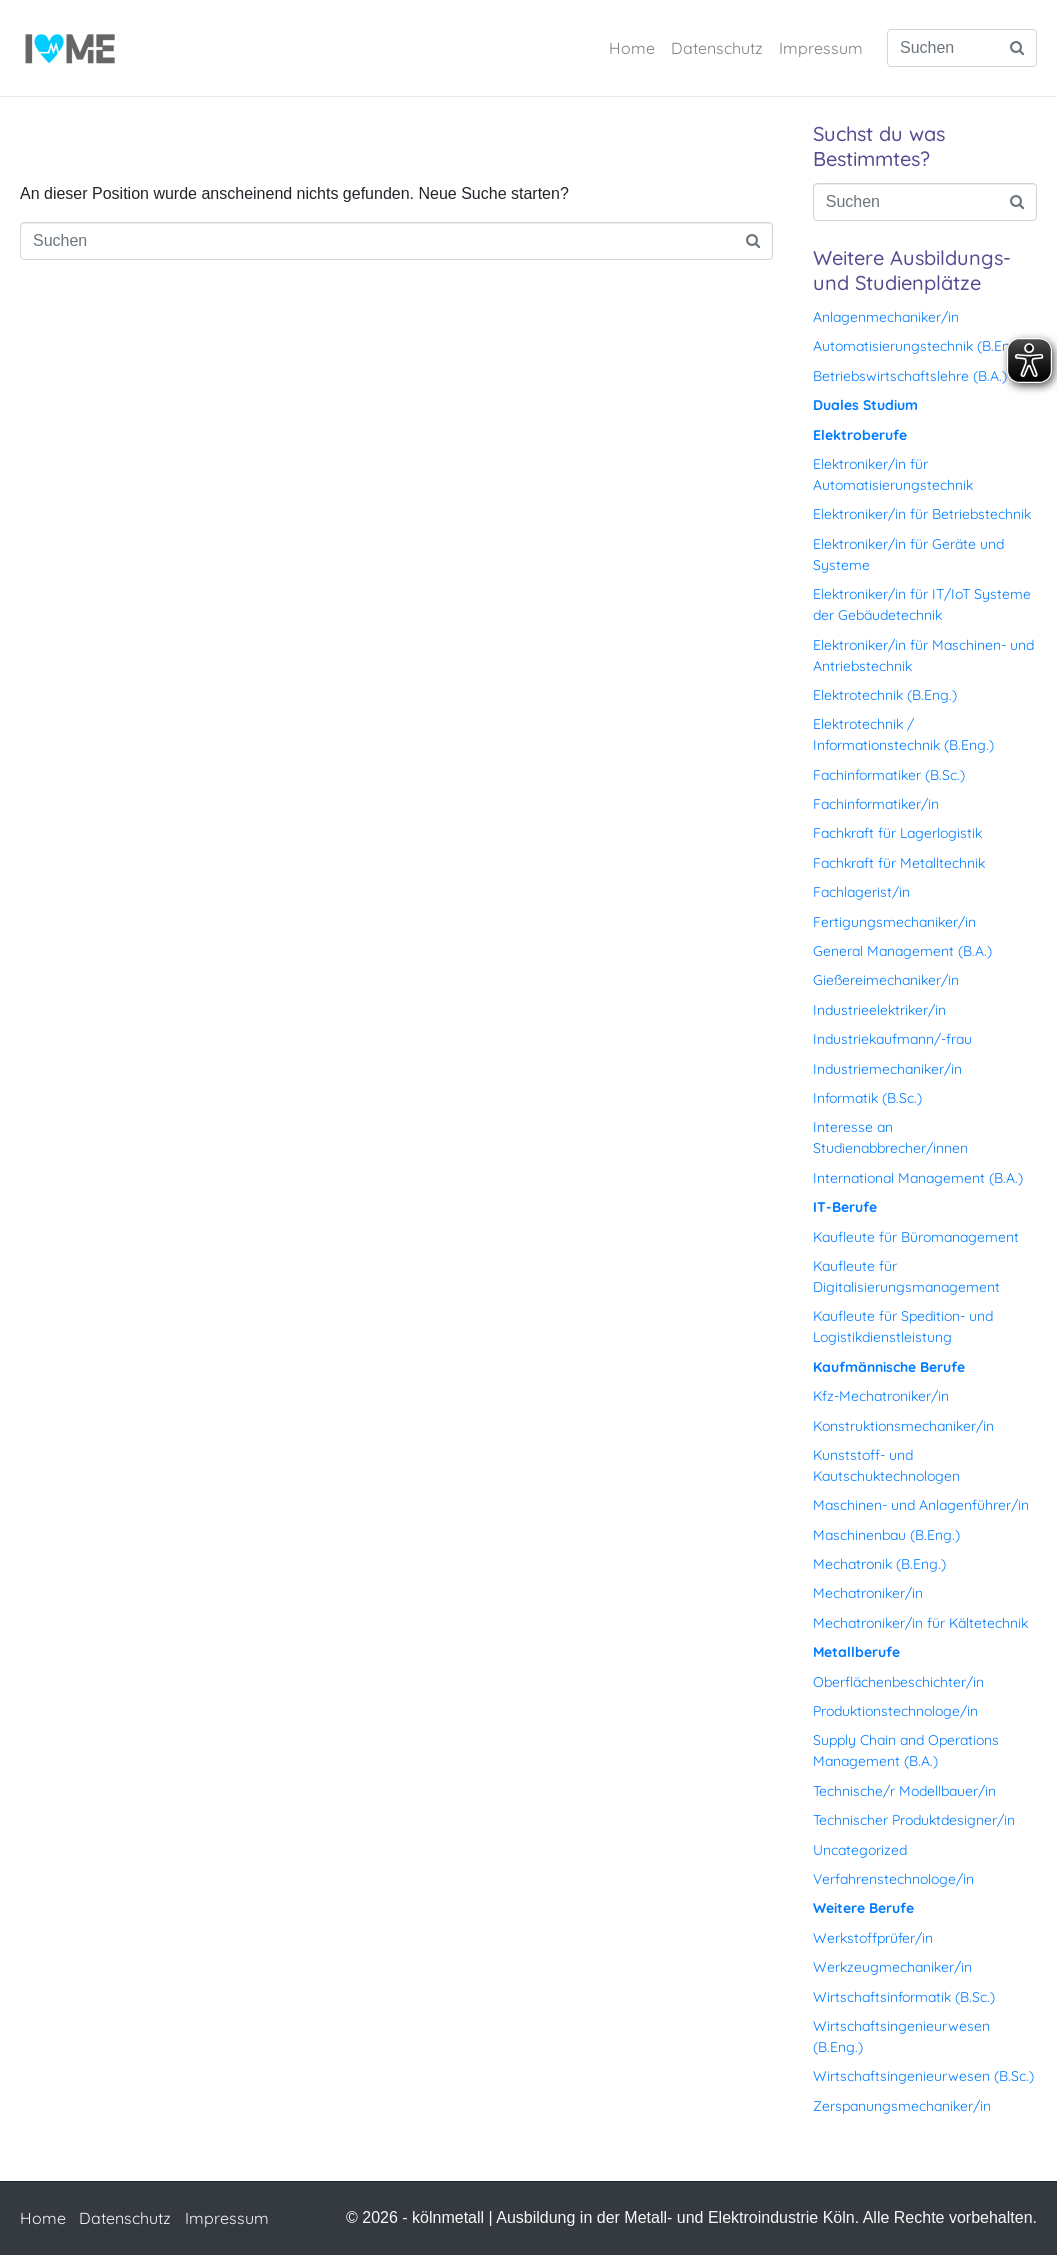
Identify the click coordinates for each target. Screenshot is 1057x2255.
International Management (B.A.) (918, 1178)
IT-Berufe (845, 1207)
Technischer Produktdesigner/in (914, 1820)
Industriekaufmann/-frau (892, 1039)
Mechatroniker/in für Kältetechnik (920, 1623)
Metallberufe (856, 1652)
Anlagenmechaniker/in (886, 317)
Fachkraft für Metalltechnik (899, 863)
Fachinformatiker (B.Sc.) (889, 775)
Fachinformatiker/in (876, 804)
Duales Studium (865, 405)
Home (632, 48)
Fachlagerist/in (861, 892)
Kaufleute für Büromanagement (916, 1237)
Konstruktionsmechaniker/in (903, 1426)
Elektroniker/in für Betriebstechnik (922, 514)
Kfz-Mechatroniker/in (881, 1396)
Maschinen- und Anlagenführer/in (921, 1505)
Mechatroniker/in (868, 1593)
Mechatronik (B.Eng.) (879, 1564)
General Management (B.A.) (902, 951)
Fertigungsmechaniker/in (894, 922)
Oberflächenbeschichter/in (898, 1682)
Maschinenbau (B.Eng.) (886, 1535)
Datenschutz (717, 48)
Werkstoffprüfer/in (873, 1938)
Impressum (821, 48)
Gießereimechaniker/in (886, 980)
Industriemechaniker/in (887, 1069)
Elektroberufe (860, 435)
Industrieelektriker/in (879, 1010)
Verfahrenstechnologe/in (893, 1879)
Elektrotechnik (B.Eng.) (885, 695)
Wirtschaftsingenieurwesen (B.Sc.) (923, 2076)
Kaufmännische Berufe (889, 1367)
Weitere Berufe (863, 1908)
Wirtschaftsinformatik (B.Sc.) (904, 1997)
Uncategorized (860, 1850)
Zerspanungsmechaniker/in (902, 2106)
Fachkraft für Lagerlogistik (897, 833)
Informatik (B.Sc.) (867, 1098)
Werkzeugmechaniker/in (892, 1967)
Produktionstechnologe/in (895, 1711)
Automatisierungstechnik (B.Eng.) (920, 346)
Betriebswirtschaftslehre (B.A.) (910, 376)
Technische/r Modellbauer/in (904, 1791)
